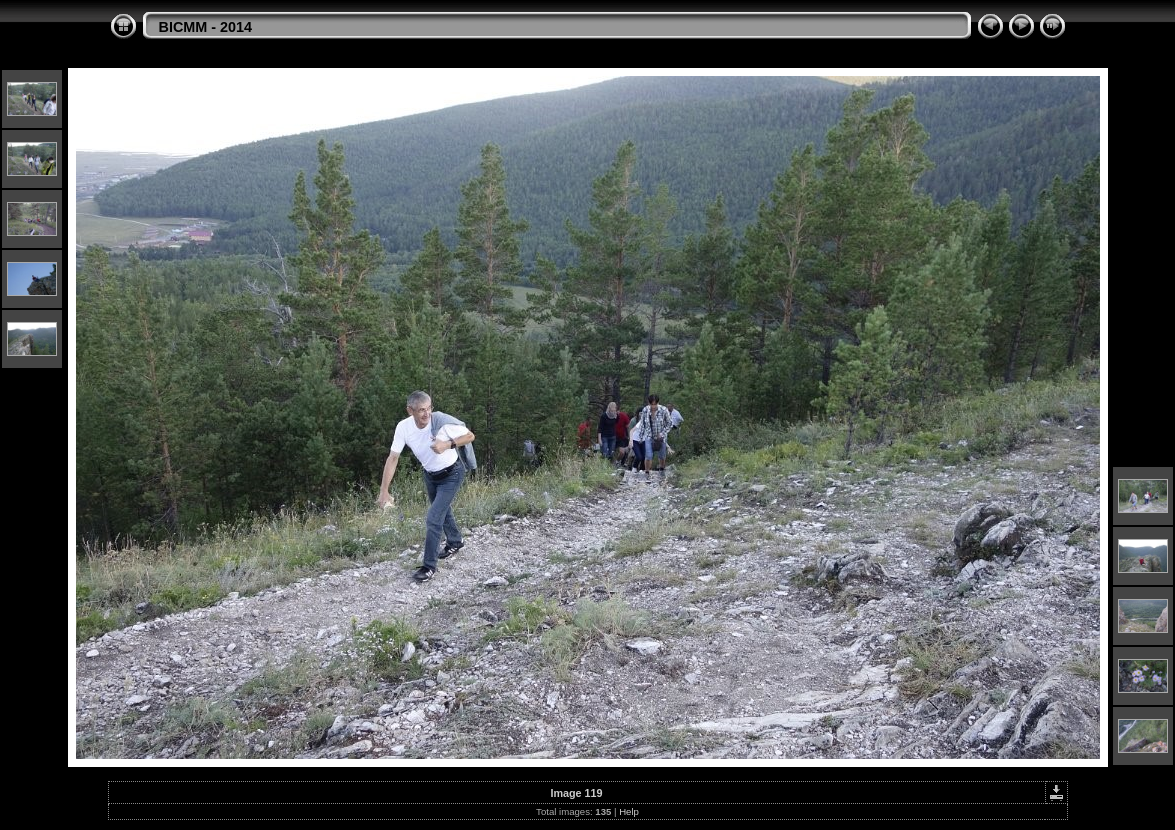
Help (629, 811)
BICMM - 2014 (206, 27)
